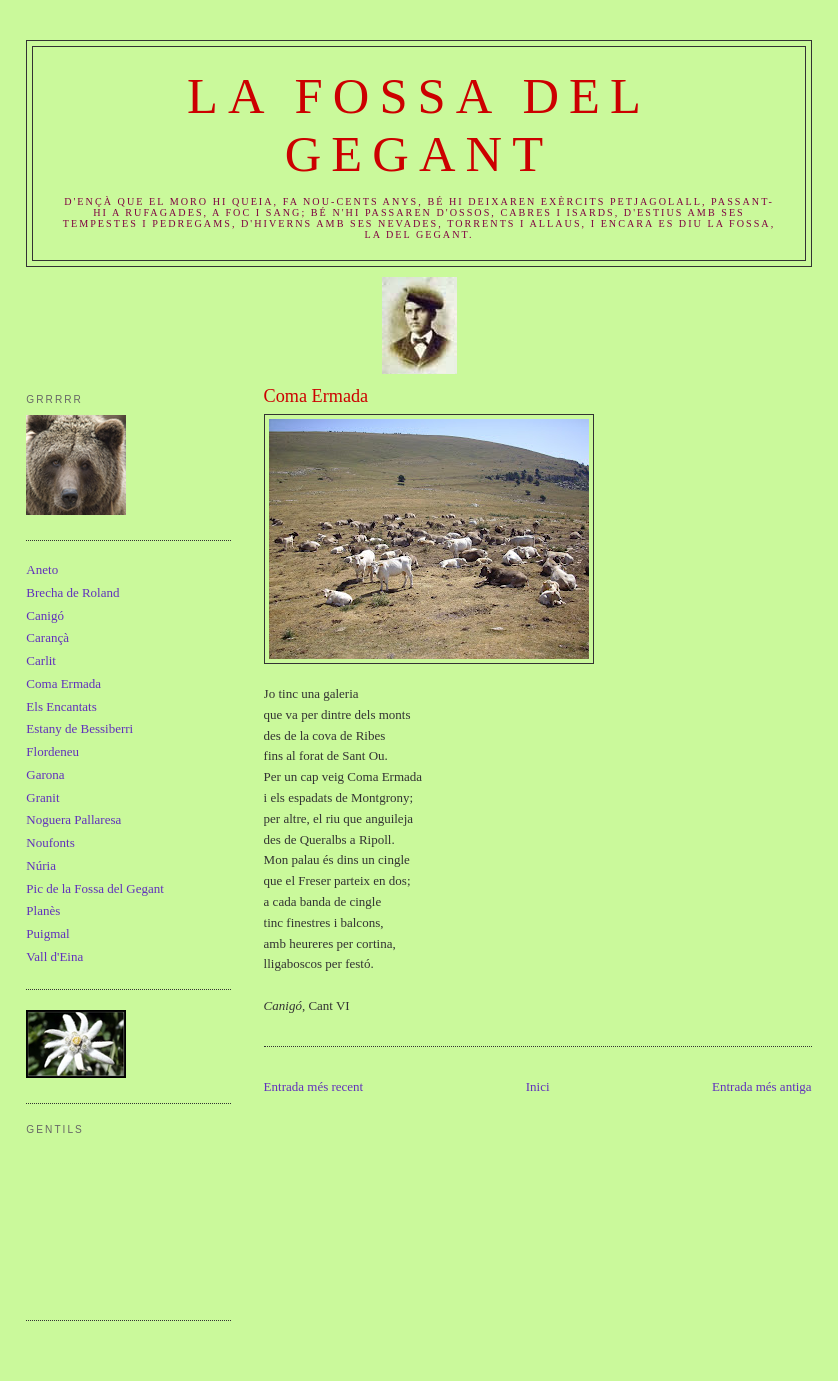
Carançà (47, 637)
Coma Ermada (316, 396)
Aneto (42, 569)
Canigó (45, 615)
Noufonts (50, 842)
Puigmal (47, 933)
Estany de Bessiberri (79, 728)
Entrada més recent (314, 1086)
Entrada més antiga (762, 1086)
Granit (42, 797)
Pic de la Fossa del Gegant (95, 888)
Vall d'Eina (54, 956)
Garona (45, 774)
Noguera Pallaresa (73, 819)
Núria (41, 865)
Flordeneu (52, 751)
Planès (43, 910)
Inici (538, 1086)
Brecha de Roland (72, 592)
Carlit (41, 660)
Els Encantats (61, 706)
